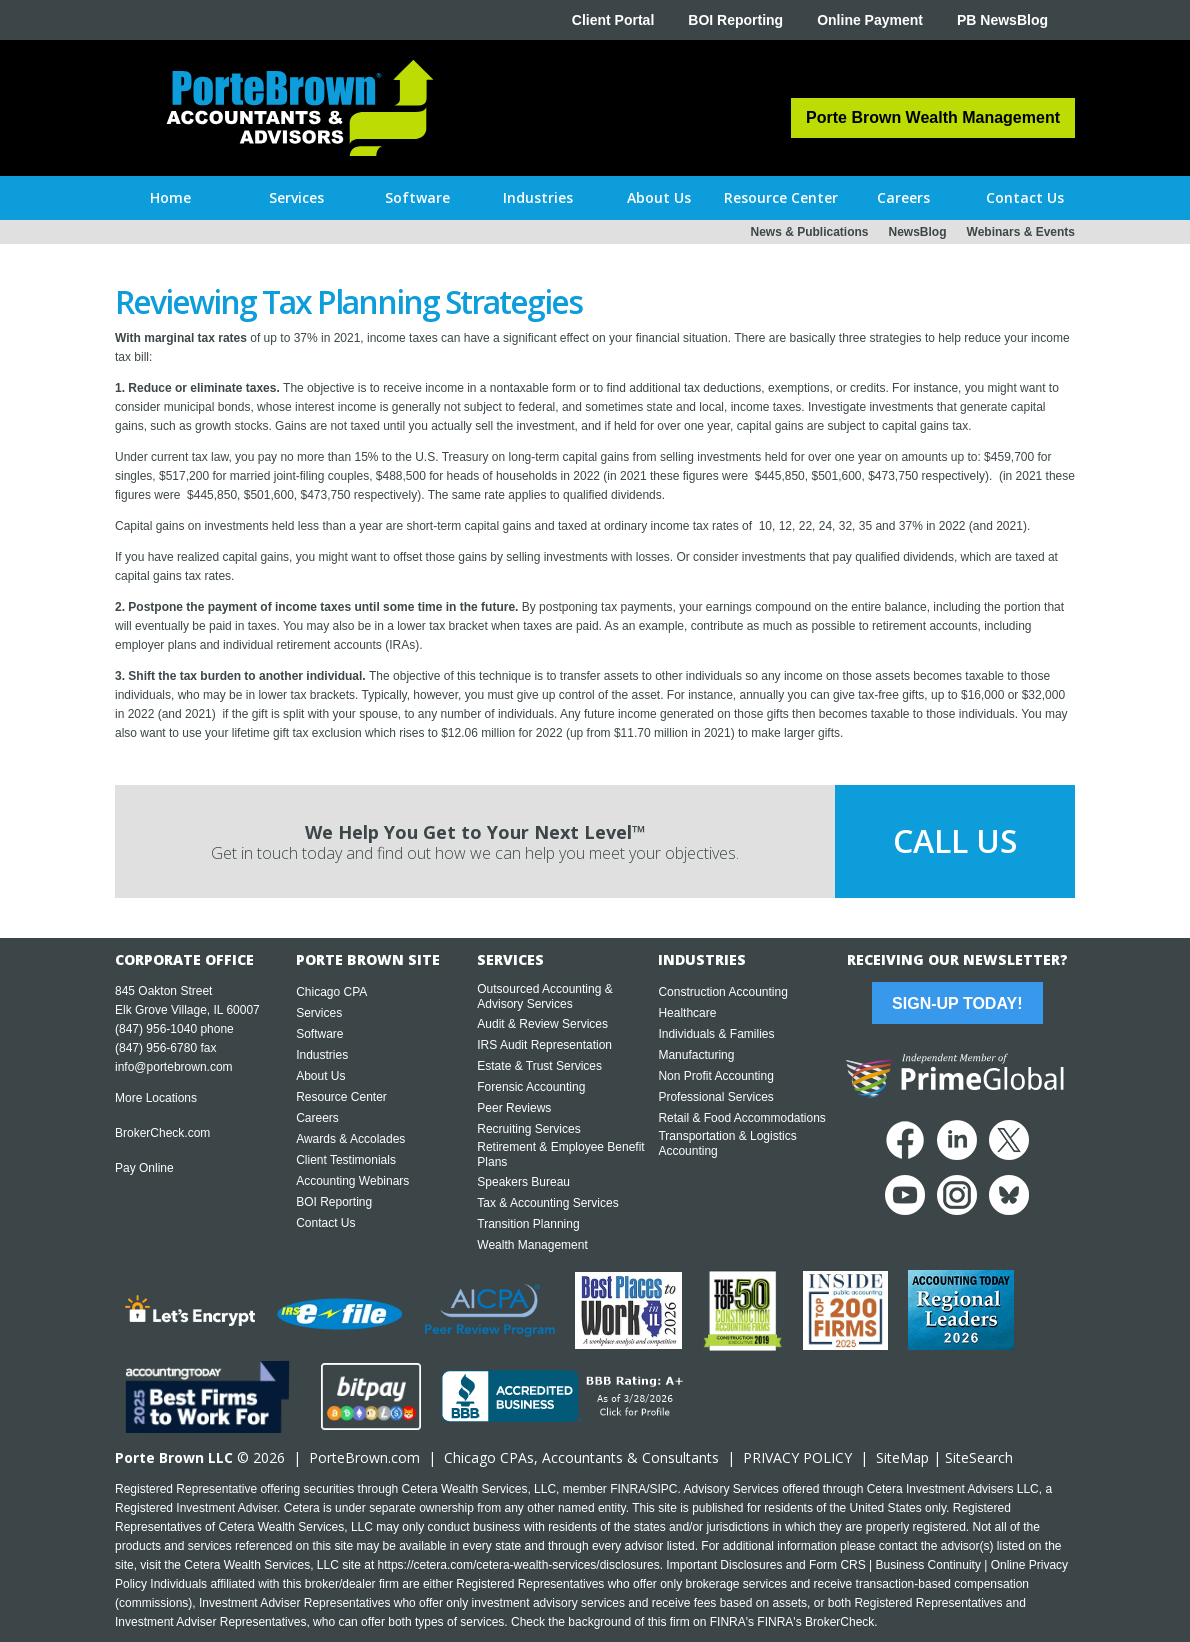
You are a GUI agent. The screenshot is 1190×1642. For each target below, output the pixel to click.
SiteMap (902, 1457)
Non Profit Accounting (715, 1076)
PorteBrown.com (364, 1457)
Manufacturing (696, 1055)
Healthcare (687, 1013)
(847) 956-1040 (156, 1029)
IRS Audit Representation (544, 1045)
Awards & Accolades (350, 1139)
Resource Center (341, 1097)
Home (170, 197)
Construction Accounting (722, 992)
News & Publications (809, 232)
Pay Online (144, 1168)
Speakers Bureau (523, 1182)
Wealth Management (532, 1245)
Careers (317, 1118)
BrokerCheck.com (162, 1133)
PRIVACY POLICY (797, 1457)
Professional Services (715, 1097)
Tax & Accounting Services (547, 1203)
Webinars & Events (1021, 232)
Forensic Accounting (531, 1087)
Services (319, 1013)
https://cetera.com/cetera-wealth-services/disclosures (519, 1565)
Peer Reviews (514, 1108)
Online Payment (870, 20)
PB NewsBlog (1002, 20)
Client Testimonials (346, 1160)
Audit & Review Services (542, 1024)
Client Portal (613, 20)
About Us (320, 1076)
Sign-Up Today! (957, 1003)
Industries (322, 1055)
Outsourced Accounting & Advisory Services (544, 996)
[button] (296, 198)
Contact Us (325, 1223)
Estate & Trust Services (539, 1066)
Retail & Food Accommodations (741, 1118)
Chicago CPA (331, 992)
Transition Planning (528, 1224)
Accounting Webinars (352, 1181)
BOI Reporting (735, 20)
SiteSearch (979, 1457)
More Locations (156, 1098)
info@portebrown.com (174, 1067)
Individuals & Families (716, 1034)
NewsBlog (918, 232)
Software (319, 1034)
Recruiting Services (528, 1129)
